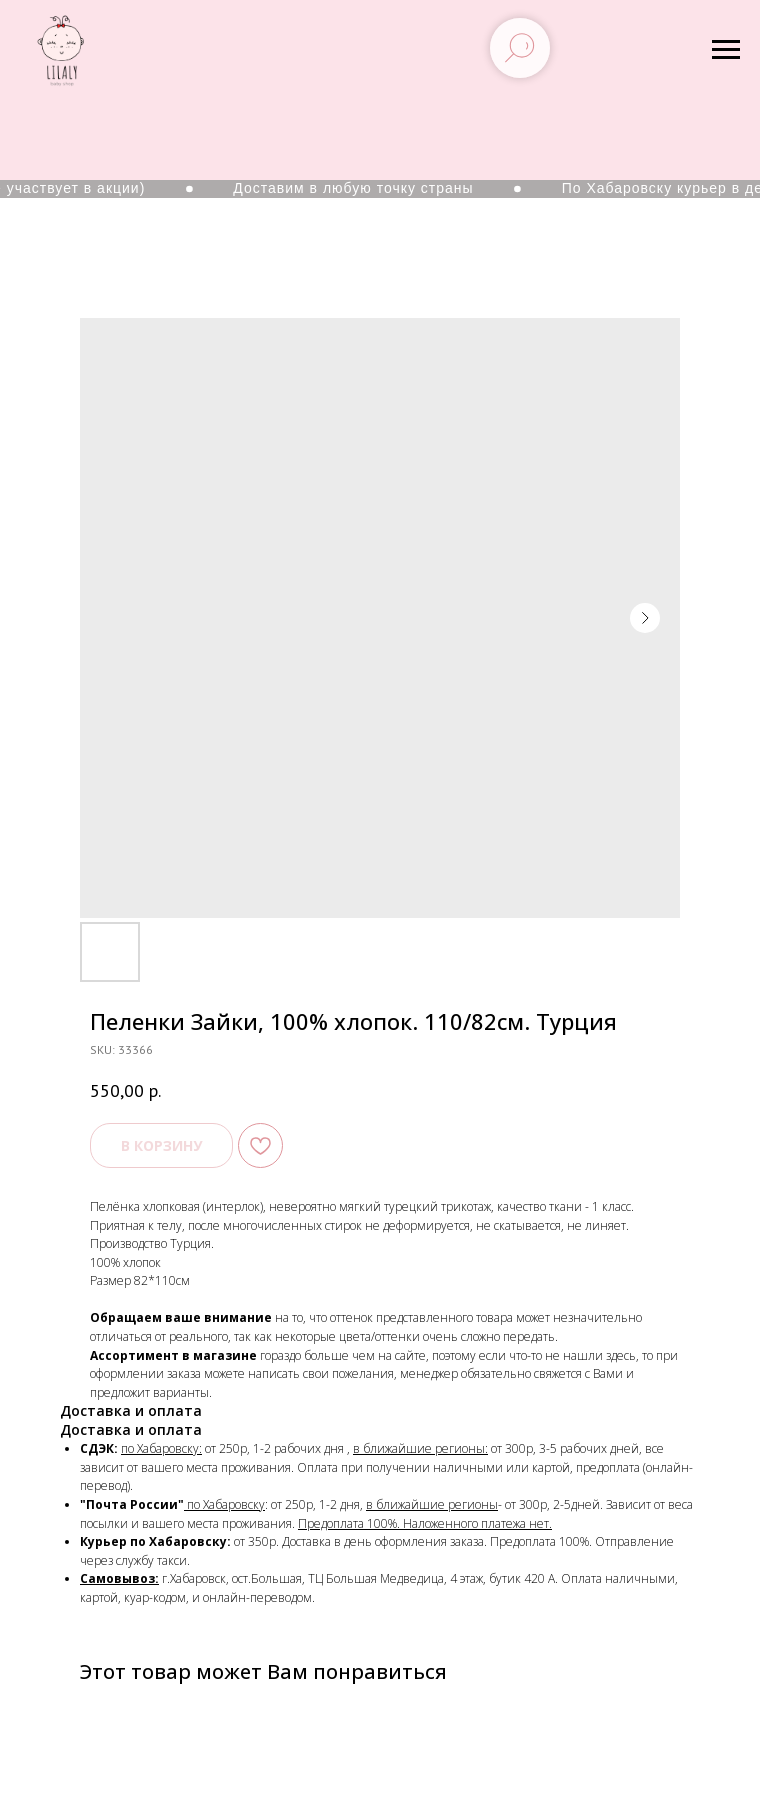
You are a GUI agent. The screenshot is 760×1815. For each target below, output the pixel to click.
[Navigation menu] (726, 50)
